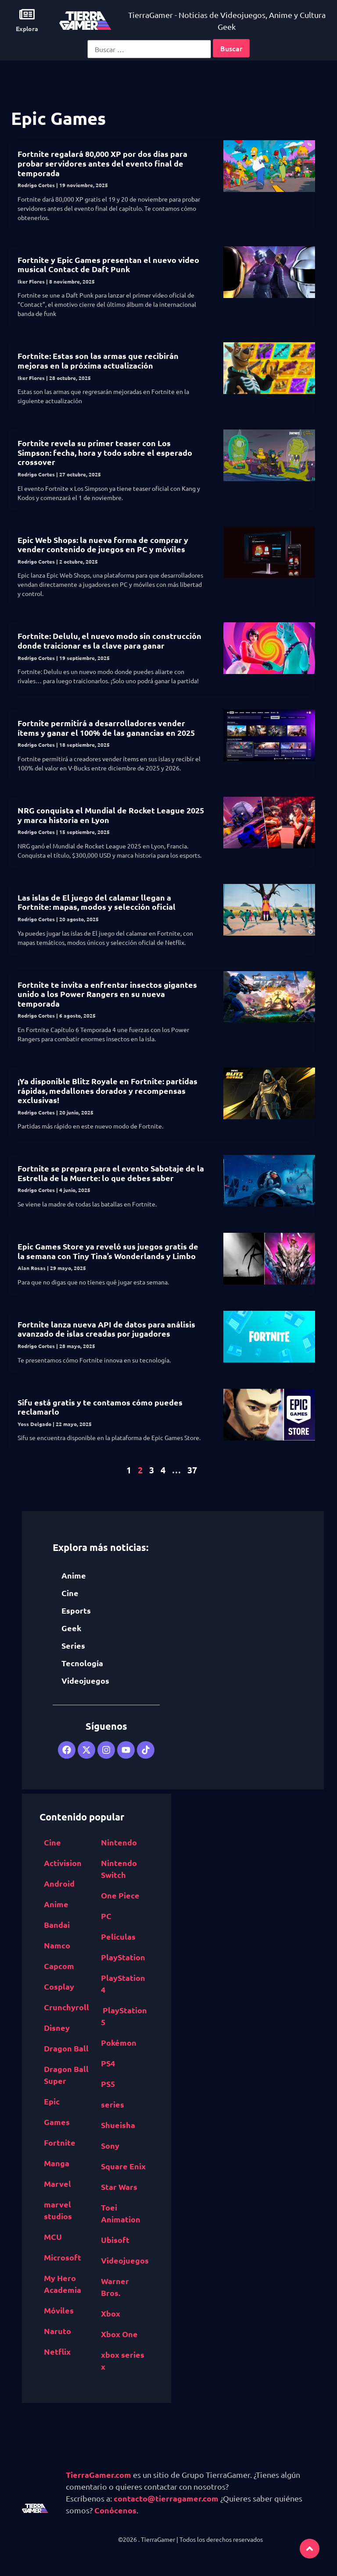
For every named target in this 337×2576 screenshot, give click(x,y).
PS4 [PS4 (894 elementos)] (108, 2063)
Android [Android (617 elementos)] (59, 1883)
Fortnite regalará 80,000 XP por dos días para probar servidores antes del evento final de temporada (102, 163)
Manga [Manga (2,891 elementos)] (56, 2163)
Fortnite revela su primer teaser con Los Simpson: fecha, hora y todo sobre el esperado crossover (105, 452)
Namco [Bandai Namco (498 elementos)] (57, 1945)
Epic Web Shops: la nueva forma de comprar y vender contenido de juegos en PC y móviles (103, 544)
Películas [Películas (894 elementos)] (118, 1936)
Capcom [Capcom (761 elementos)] (59, 1966)
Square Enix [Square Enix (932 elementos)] (123, 2166)
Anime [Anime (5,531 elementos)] (56, 1904)
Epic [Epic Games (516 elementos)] (52, 2101)
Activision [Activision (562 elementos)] (63, 1863)
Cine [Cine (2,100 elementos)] (52, 1842)
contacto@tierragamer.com (166, 2498)
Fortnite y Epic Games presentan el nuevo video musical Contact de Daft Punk (108, 264)
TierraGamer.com (98, 2475)
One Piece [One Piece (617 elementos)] (120, 1895)
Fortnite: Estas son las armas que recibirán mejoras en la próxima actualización (98, 360)
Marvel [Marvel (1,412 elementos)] (57, 2184)
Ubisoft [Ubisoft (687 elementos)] (115, 2240)
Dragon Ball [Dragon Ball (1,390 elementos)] (66, 2048)
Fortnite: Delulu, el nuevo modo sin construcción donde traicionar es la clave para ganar (109, 640)
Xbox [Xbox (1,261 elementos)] (110, 2313)
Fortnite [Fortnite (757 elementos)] (59, 2142)
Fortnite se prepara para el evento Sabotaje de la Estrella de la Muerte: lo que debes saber (111, 1173)
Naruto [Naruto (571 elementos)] (57, 2331)
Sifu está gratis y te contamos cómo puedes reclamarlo (100, 1407)
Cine (70, 1593)
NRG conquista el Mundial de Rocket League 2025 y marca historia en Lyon (111, 815)
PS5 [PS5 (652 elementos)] (108, 2084)
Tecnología (82, 1663)
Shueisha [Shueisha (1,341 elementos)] (118, 2125)
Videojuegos (85, 1680)
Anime (73, 1575)
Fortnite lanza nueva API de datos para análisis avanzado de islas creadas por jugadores (106, 1329)
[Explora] (27, 14)
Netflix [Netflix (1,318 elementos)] (57, 2351)
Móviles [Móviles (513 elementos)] (59, 2310)
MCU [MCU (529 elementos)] (53, 2237)
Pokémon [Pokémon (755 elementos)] (118, 2042)
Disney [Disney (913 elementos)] (57, 2027)
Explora (27, 28)
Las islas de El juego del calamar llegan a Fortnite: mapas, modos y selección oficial (97, 902)
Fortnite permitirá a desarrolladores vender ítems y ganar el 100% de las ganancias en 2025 (106, 728)
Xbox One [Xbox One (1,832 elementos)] (119, 2334)
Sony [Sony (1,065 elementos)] (110, 2145)
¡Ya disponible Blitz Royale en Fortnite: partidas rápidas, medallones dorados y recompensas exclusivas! (107, 1090)
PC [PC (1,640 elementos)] (106, 1916)
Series (73, 1645)
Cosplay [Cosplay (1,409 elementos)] (59, 1986)
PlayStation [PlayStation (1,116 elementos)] (123, 1957)
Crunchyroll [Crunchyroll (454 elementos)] (66, 2007)
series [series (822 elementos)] (112, 2104)
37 (192, 1470)
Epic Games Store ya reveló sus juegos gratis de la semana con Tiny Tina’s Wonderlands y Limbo (108, 1251)
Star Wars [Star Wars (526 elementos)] (119, 2187)
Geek (71, 1628)
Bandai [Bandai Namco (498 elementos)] (57, 1925)
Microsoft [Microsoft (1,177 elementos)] (62, 2257)
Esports (76, 1610)
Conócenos (115, 2510)
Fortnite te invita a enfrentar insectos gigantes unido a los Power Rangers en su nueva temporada (107, 993)
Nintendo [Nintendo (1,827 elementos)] (119, 1842)
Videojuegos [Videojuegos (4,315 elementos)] (125, 2260)
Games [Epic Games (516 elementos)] (57, 2122)
